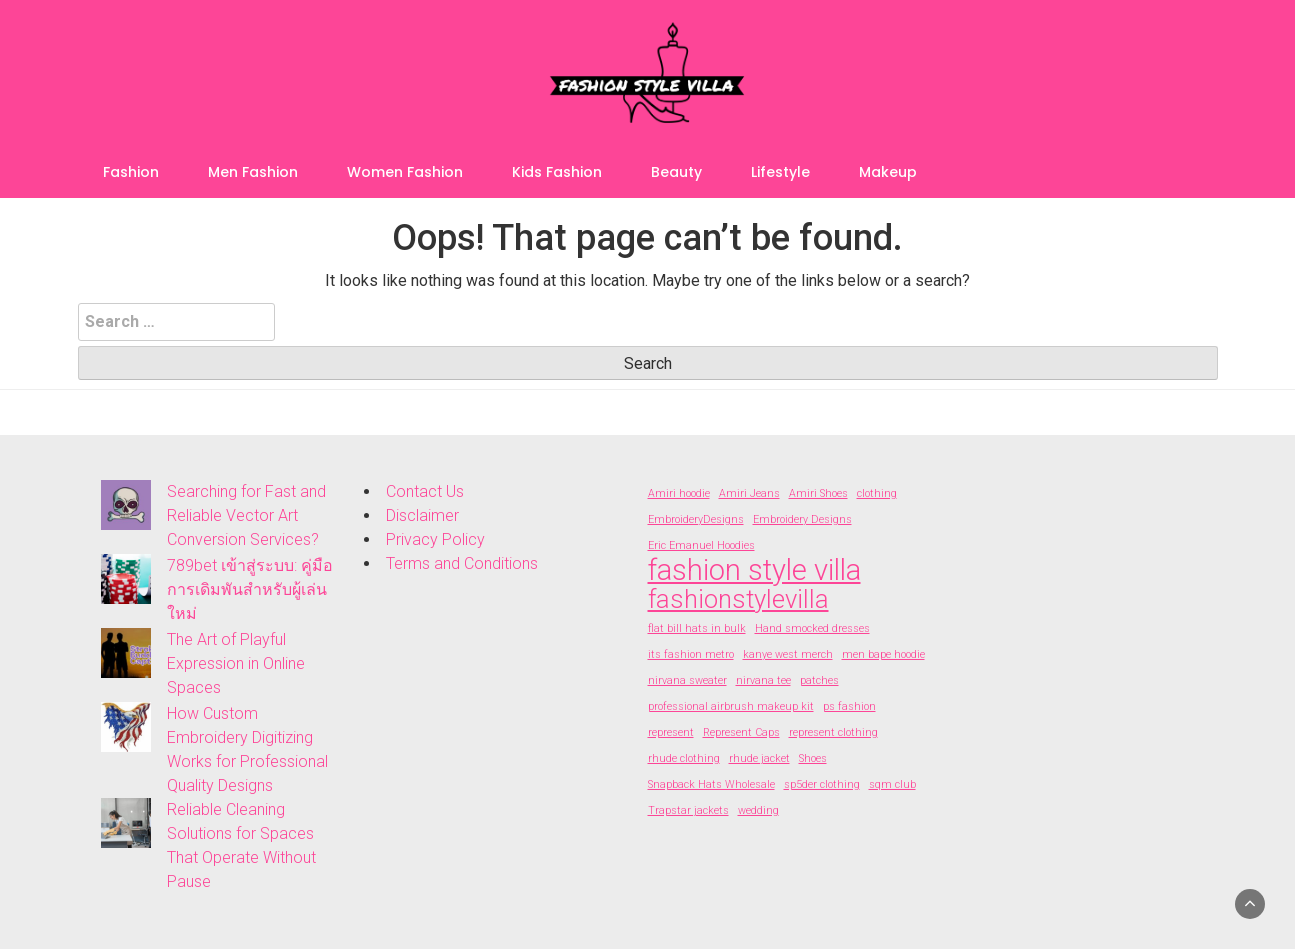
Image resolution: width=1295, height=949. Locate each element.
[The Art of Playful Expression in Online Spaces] (126, 653)
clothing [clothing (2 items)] (877, 493)
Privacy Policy (435, 539)
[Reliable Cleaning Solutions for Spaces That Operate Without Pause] (126, 823)
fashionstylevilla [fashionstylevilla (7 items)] (738, 599)
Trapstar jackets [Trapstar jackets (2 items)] (688, 810)
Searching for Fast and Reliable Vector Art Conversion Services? (246, 515)
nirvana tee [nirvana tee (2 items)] (763, 680)
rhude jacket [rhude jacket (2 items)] (759, 758)
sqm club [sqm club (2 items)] (892, 784)
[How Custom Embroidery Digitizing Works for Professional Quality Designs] (126, 727)
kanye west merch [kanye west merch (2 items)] (788, 654)
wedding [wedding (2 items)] (758, 810)
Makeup (888, 172)
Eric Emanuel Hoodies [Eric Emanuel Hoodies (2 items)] (701, 545)
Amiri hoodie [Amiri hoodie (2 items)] (679, 493)
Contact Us (425, 491)
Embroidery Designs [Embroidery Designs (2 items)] (802, 519)
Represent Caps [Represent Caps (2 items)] (741, 732)
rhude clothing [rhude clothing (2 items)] (684, 758)
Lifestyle (780, 172)
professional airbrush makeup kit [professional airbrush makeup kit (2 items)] (731, 706)
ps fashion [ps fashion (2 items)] (849, 706)
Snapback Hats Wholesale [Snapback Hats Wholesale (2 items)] (711, 784)
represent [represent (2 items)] (671, 732)
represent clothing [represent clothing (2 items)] (833, 732)
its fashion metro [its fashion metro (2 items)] (691, 654)
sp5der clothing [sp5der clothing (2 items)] (822, 784)
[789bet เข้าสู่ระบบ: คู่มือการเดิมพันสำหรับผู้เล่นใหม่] (126, 579)
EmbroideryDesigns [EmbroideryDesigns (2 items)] (696, 519)
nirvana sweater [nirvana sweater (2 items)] (687, 680)
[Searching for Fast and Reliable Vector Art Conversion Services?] (126, 505)
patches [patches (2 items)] (819, 680)
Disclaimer (422, 515)
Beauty (676, 172)
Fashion (131, 172)
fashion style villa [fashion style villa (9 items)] (754, 570)
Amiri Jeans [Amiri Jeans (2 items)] (749, 493)
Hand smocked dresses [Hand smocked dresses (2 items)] (812, 628)
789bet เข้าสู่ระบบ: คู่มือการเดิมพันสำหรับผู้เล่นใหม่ (250, 589)
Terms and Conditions (462, 563)
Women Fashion (405, 172)
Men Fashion (253, 172)
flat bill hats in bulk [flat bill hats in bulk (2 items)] (697, 628)
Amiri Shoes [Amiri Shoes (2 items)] (818, 493)
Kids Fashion (557, 172)
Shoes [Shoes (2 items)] (813, 758)
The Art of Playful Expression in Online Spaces (236, 663)
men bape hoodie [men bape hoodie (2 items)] (883, 654)
